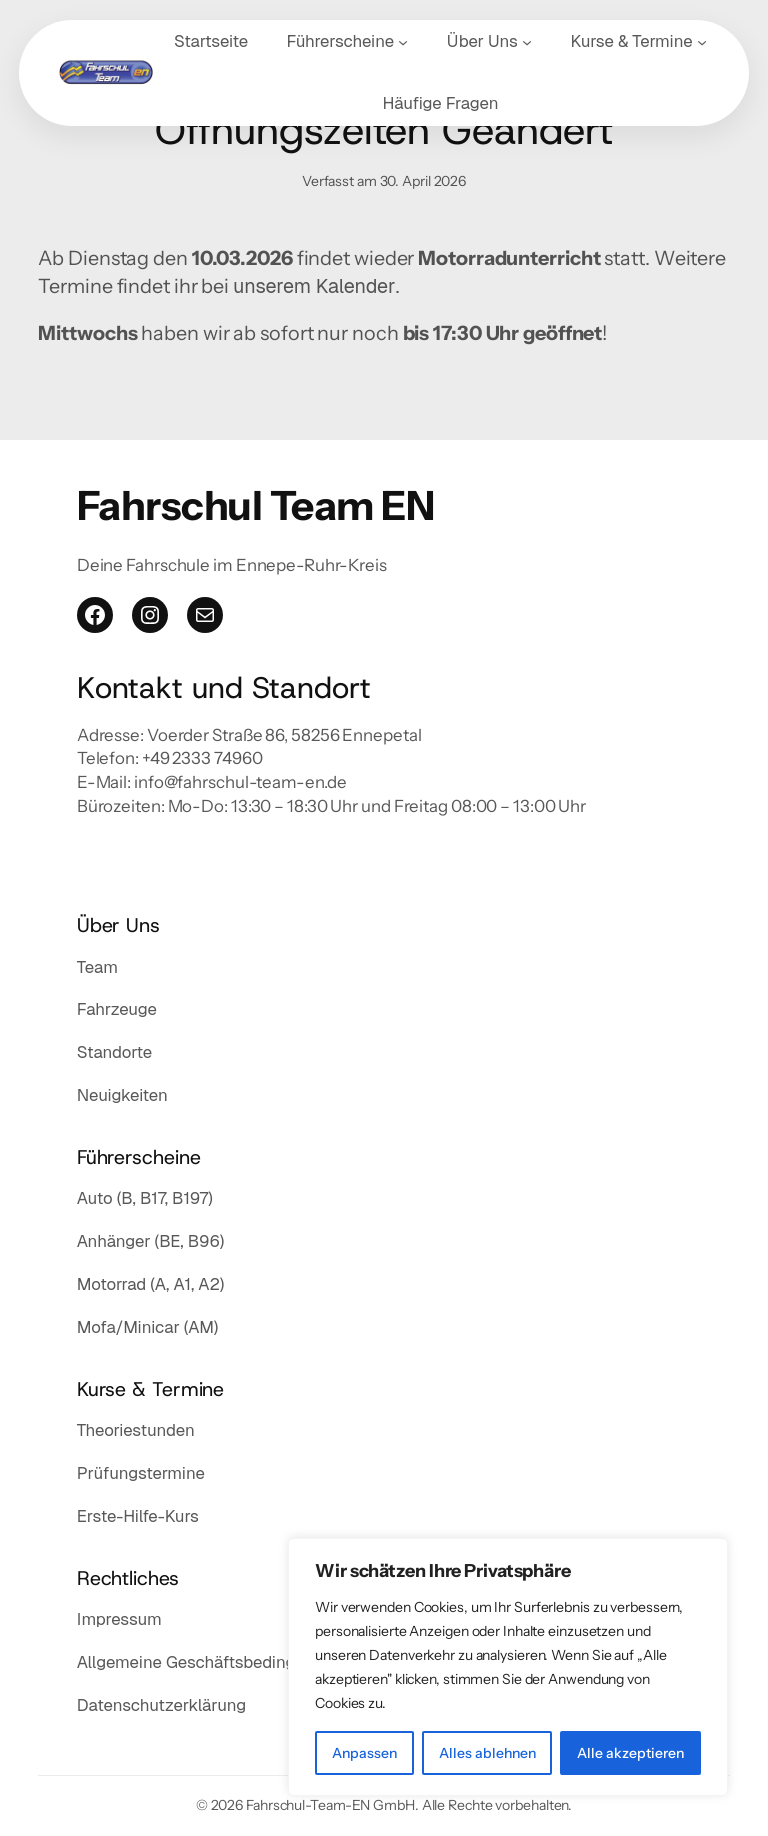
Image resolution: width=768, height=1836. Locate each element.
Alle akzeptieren (630, 1753)
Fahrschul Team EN (256, 505)
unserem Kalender (314, 286)
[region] (508, 1667)
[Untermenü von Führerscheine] (403, 42)
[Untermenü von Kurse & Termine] (702, 42)
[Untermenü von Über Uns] (527, 42)
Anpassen (364, 1753)
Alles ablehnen (487, 1753)
